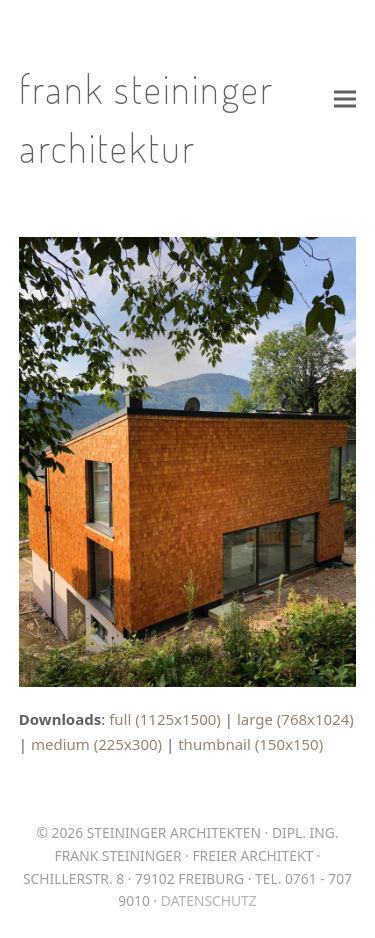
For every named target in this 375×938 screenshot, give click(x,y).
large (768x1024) (295, 719)
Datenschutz (209, 900)
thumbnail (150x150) (250, 744)
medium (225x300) (96, 744)
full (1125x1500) (165, 719)
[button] (345, 98)
